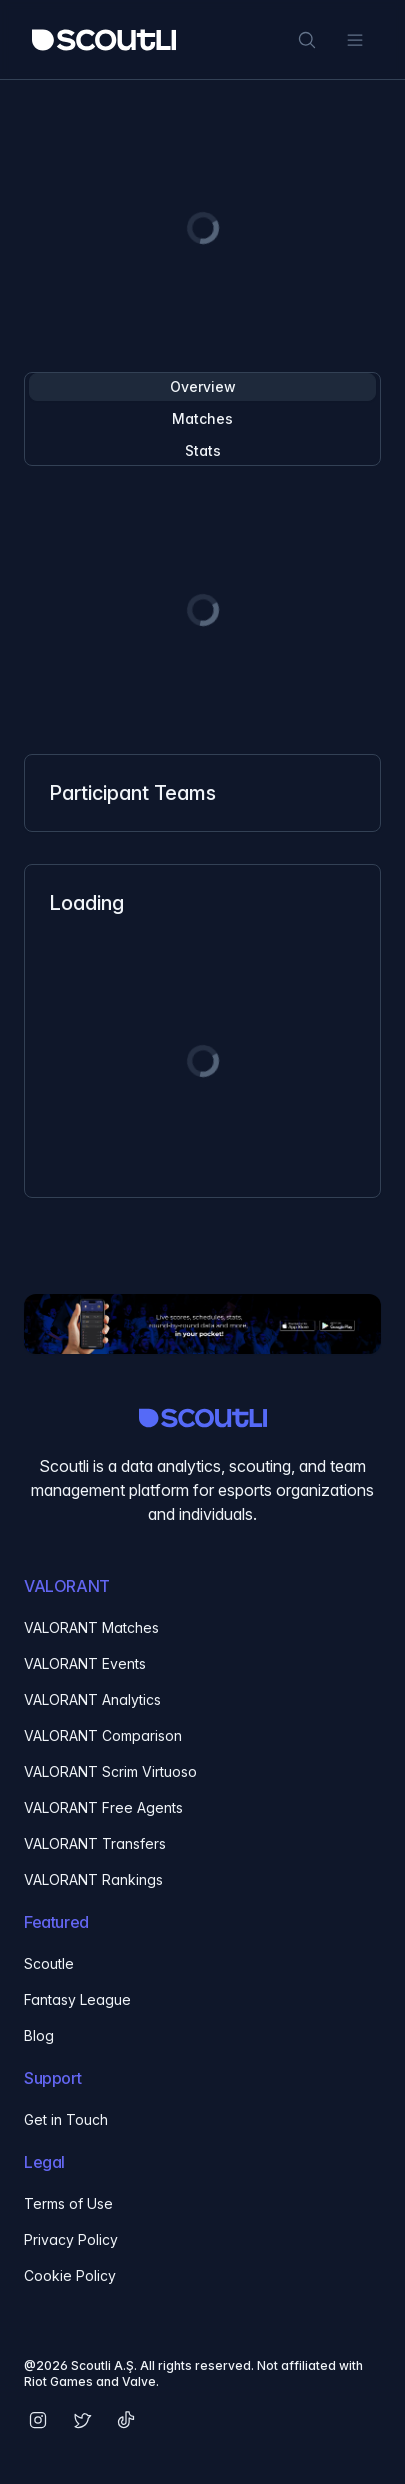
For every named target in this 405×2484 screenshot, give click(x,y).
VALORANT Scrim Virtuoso (110, 1771)
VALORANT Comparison (103, 1735)
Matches (202, 418)
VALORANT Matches (91, 1627)
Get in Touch (66, 2119)
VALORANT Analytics (92, 1699)
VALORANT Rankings (93, 1879)
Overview (203, 386)
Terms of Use (68, 2203)
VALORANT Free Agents (103, 1807)
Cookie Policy (70, 2275)
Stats (203, 450)
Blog (39, 2035)
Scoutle (49, 1963)
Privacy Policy (71, 2239)
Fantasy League (77, 1999)
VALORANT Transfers (95, 1843)
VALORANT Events (85, 1663)
